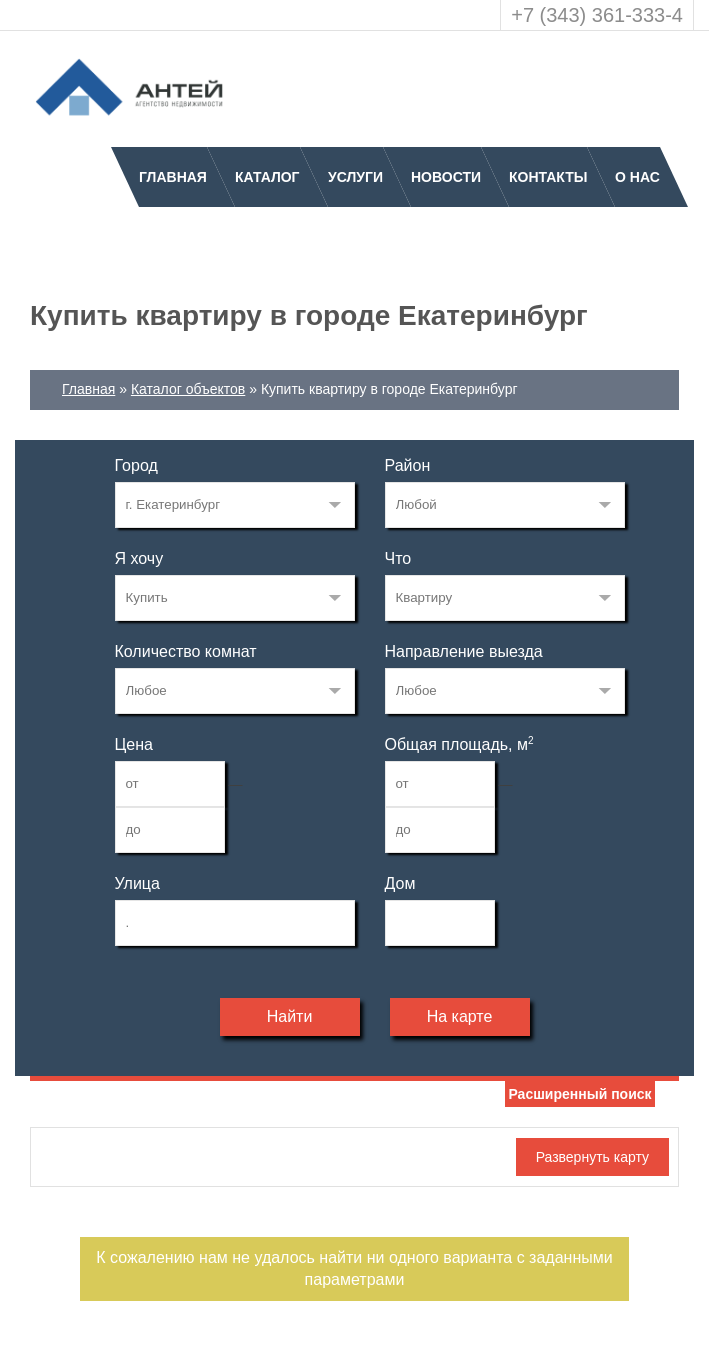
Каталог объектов (188, 389)
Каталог (267, 177)
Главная (173, 177)
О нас (637, 177)
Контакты (548, 177)
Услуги (355, 177)
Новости (446, 177)
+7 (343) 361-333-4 (597, 15)
